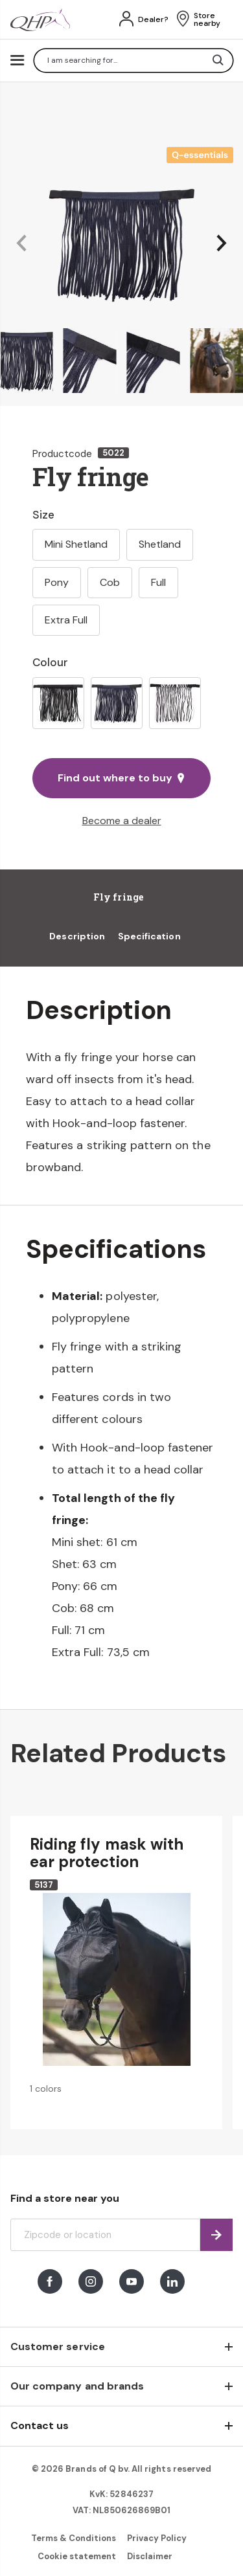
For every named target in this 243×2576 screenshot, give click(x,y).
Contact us (39, 2425)
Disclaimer (149, 2556)
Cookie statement (77, 2556)
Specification (149, 936)
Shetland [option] (160, 544)
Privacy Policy (157, 2538)
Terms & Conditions (74, 2538)
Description (77, 936)
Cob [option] (110, 582)
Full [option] (158, 582)
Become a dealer (121, 820)
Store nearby (207, 19)
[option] (58, 703)
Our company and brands (77, 2386)
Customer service (57, 2346)
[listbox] (121, 703)
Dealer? (153, 19)
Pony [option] (57, 582)
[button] (21, 244)
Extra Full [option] (66, 620)
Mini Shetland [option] (76, 544)
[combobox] (133, 60)
